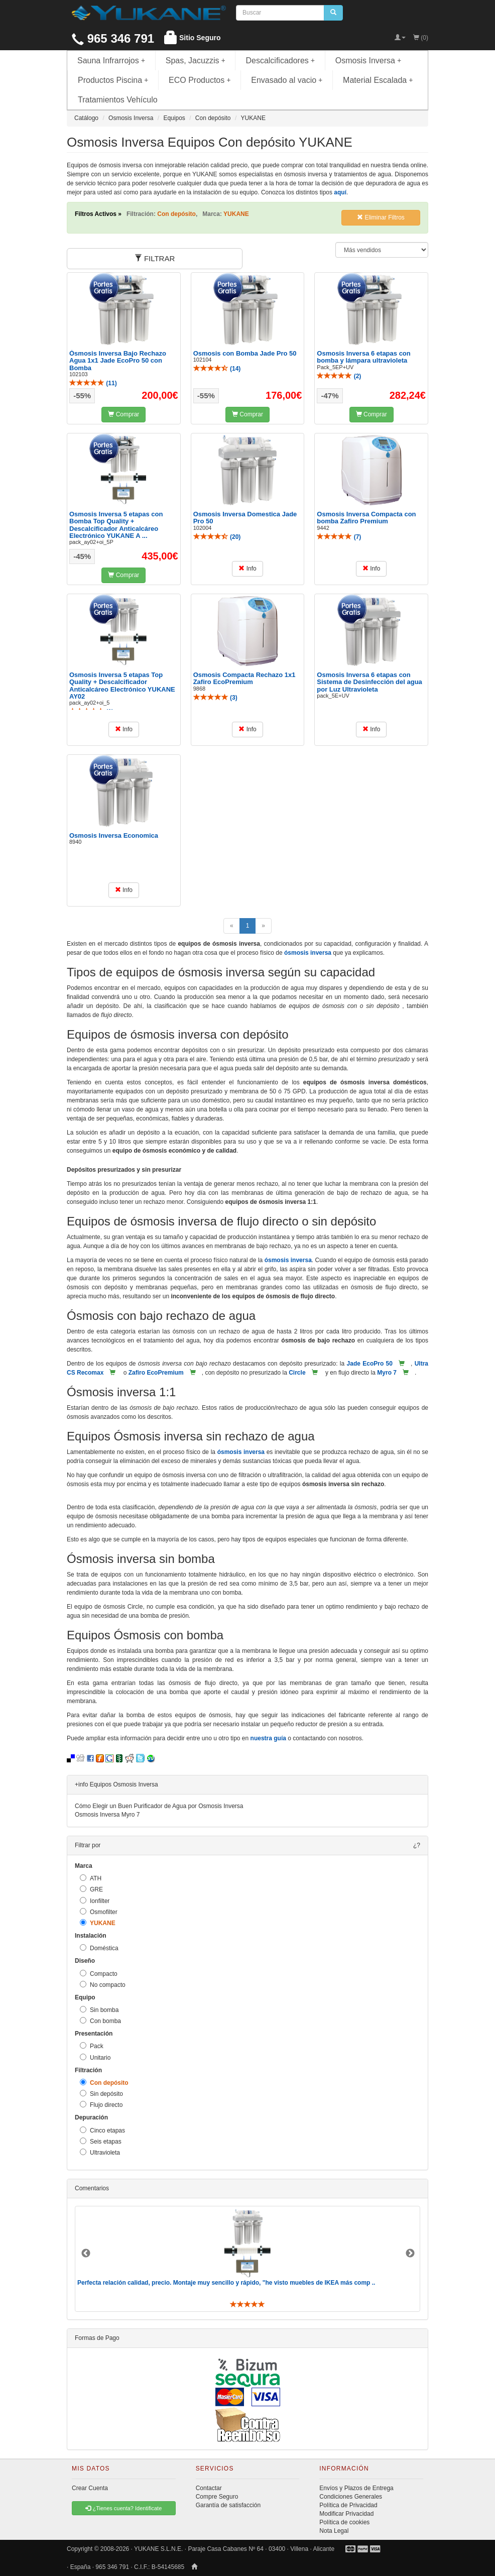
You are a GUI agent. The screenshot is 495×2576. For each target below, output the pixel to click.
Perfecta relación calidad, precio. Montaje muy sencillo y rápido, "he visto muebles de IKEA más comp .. (226, 2282)
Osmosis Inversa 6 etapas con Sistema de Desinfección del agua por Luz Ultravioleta (369, 682)
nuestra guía (268, 1738)
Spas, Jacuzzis (195, 60)
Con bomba (100, 2021)
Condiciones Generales (350, 2496)
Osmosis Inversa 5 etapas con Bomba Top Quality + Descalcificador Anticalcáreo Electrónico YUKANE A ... (116, 524)
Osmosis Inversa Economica (113, 835)
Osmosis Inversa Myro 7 (107, 1814)
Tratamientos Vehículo (118, 99)
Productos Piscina (113, 80)
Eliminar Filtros (381, 217)
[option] (247, 2259)
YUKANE (97, 1923)
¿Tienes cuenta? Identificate (123, 2508)
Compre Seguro (217, 2496)
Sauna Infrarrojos (111, 60)
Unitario (95, 2057)
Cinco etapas (102, 2130)
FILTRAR (155, 258)
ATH (90, 1878)
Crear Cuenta (90, 2488)
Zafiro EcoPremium (156, 1372)
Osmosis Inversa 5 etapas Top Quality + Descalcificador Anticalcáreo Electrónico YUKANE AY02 (122, 685)
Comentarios (92, 2188)
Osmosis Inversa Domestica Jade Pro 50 (245, 517)
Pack (91, 2046)
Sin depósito (101, 2093)
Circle (297, 1372)
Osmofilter (98, 1912)
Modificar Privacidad (346, 2513)
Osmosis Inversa (368, 60)
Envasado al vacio (286, 80)
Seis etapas (100, 2141)
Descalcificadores (280, 60)
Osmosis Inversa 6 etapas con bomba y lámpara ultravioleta (363, 357)
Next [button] (410, 2254)
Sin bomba (99, 2009)
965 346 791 (113, 38)
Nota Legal (333, 2530)
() (93, 383)
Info (247, 568)
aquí (340, 192)
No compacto (103, 1984)
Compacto (98, 1973)
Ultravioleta (100, 2152)
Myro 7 (387, 1372)
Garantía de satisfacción (228, 2505)
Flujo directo (101, 2104)
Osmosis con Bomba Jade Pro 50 (245, 353)
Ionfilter (94, 1901)
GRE (91, 1889)
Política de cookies (344, 2522)
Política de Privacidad (348, 2505)
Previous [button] (86, 2254)
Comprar (123, 414)
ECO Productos (200, 80)
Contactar (209, 2488)
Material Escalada (378, 80)
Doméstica (99, 1948)
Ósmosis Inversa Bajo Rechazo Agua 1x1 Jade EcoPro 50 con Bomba (117, 361)
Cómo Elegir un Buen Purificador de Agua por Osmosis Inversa (159, 1806)
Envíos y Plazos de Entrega (356, 2488)
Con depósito (104, 2082)
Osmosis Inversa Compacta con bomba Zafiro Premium (366, 517)
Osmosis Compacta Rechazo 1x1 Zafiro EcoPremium (244, 678)
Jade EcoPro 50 (370, 1363)
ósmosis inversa (307, 952)
